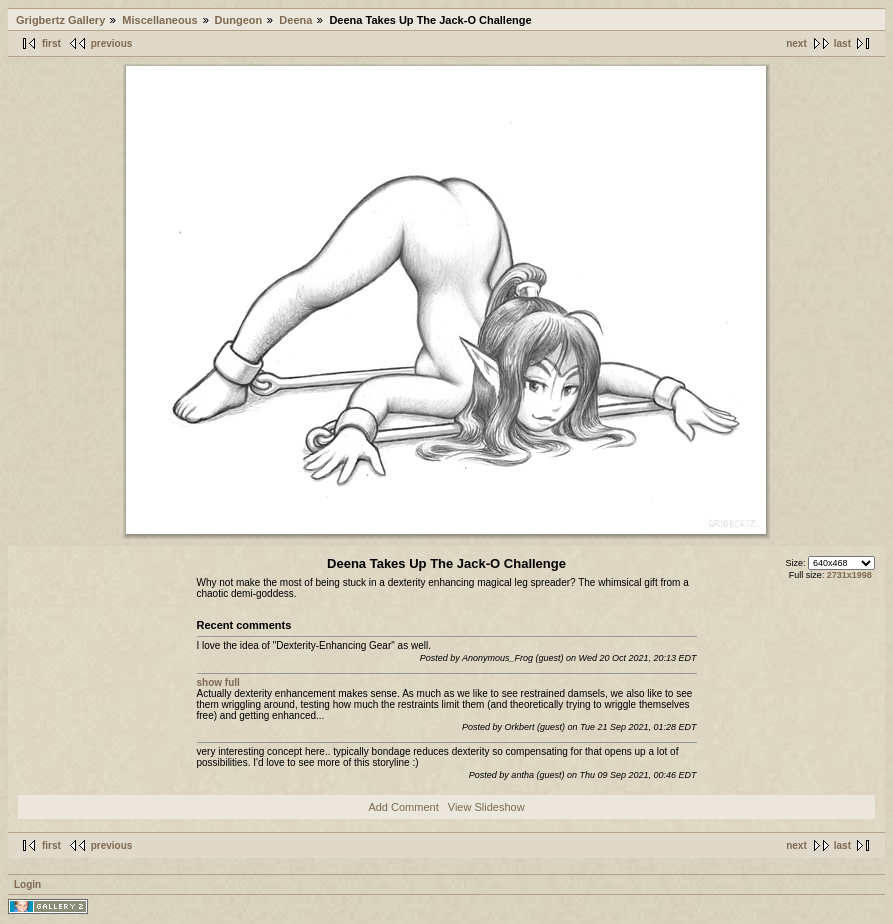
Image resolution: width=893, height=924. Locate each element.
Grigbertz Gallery (60, 20)
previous (112, 43)
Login (27, 884)
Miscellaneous (159, 20)
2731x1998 (849, 575)
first (51, 43)
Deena (295, 20)
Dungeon (239, 20)
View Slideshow (486, 807)
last (842, 43)
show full (218, 682)
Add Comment (403, 807)
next (796, 43)
